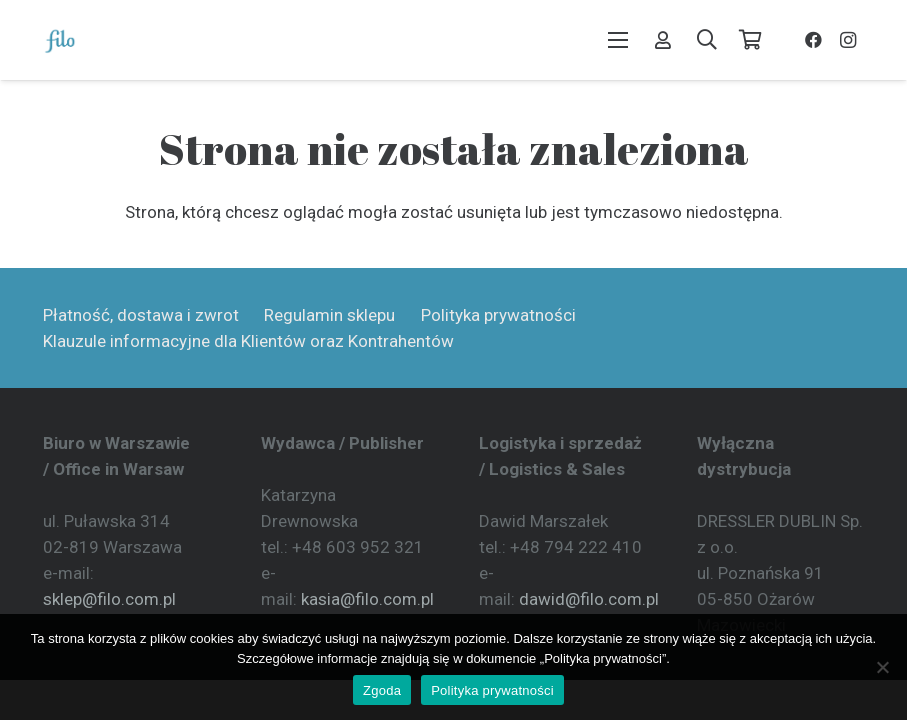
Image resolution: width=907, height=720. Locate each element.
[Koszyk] (751, 40)
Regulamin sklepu (329, 315)
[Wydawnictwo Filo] (60, 40)
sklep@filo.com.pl (109, 599)
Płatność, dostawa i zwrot (141, 315)
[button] (617, 40)
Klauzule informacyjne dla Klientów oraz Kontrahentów (248, 341)
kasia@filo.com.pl (367, 599)
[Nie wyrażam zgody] (882, 667)
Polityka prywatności (498, 315)
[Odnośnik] (663, 39)
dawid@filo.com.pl (589, 599)
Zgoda (382, 690)
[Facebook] (814, 40)
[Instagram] (848, 40)
